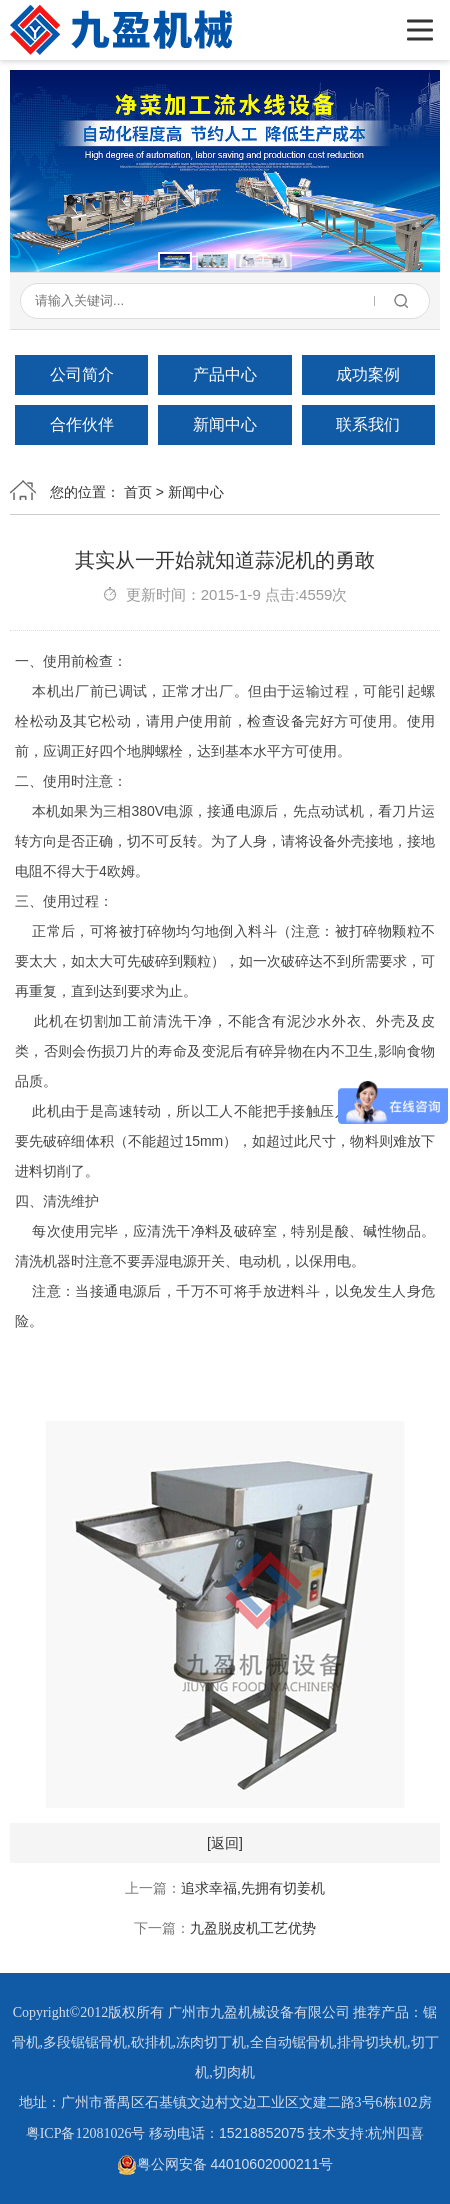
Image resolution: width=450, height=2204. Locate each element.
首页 (138, 492)
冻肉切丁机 (211, 2042)
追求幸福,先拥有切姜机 (253, 1888)
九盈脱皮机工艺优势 (253, 1928)
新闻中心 (225, 424)
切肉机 (234, 2072)
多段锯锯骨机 (85, 2042)
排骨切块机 (372, 2042)
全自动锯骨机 (292, 2042)
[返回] (225, 1843)
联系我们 (368, 424)
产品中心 (225, 374)
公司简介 (82, 374)
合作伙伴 (82, 424)
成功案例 (368, 374)
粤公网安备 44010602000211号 (225, 2164)
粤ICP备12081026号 (86, 2133)
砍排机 (152, 2042)
